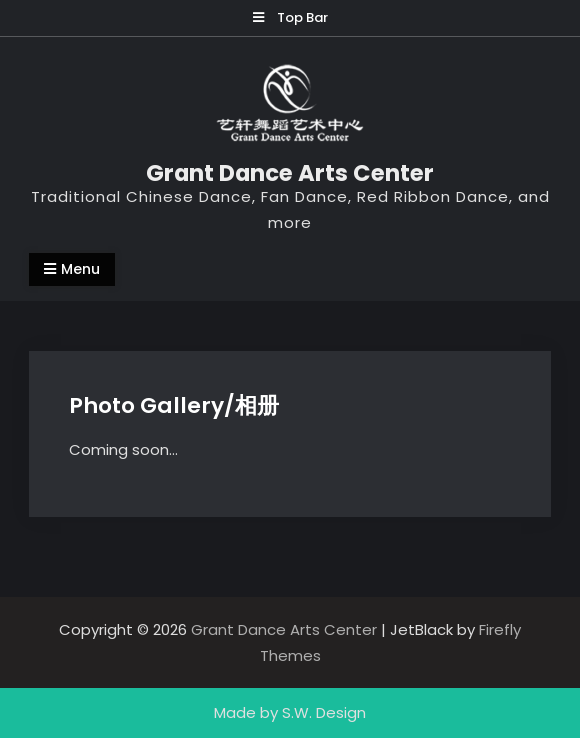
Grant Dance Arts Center (290, 173)
